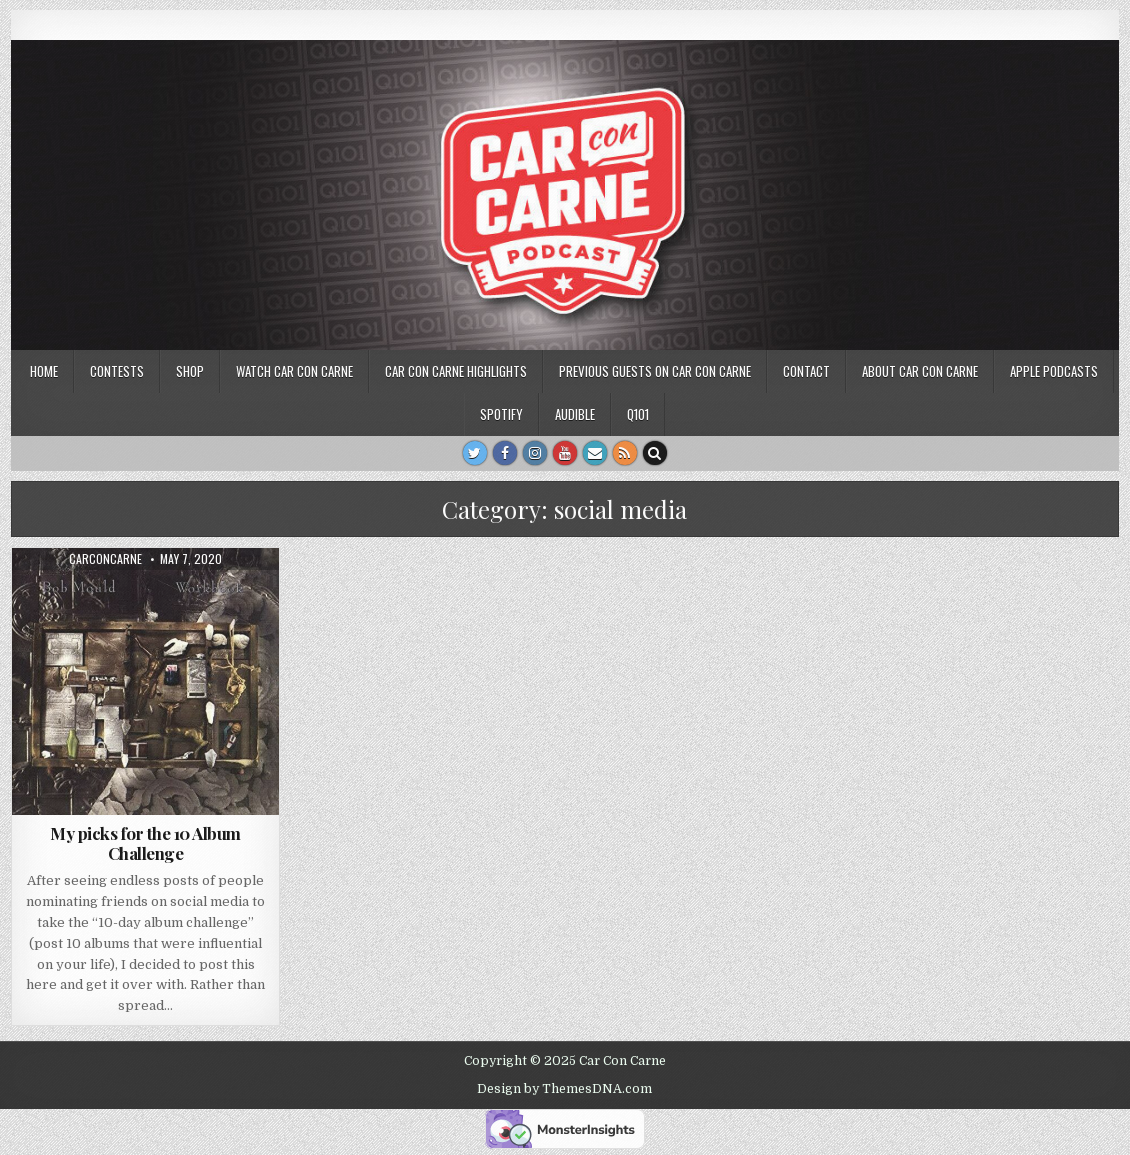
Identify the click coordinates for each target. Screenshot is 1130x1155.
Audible (575, 414)
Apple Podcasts (1054, 371)
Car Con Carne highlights (456, 371)
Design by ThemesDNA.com (564, 1089)
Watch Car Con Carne (294, 371)
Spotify (501, 414)
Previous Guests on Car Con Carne (655, 371)
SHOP (190, 371)
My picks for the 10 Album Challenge (145, 843)
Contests (117, 371)
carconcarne (105, 559)
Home (44, 371)
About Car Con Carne (920, 371)
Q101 (638, 414)
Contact (806, 371)
